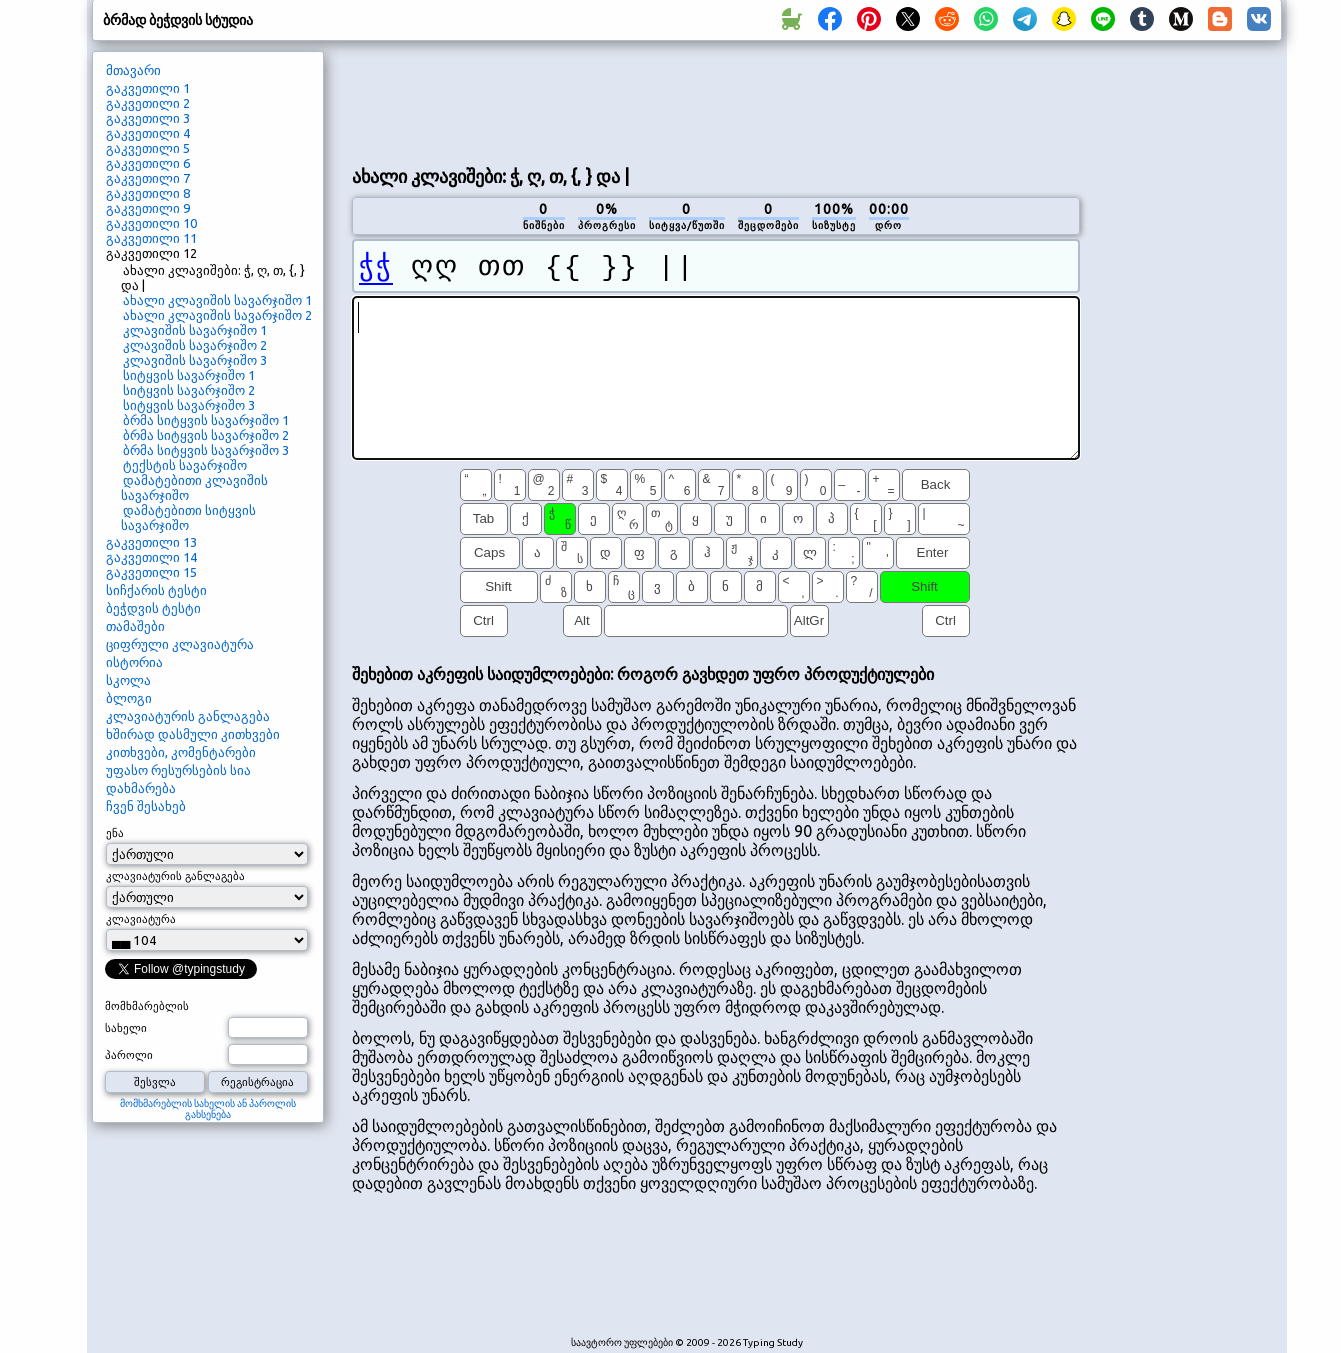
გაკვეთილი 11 (151, 238)
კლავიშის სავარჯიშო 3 (195, 360)
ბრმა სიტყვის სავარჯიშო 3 (206, 450)
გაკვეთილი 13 (151, 542)
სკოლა (128, 680)
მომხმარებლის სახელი (147, 1017)
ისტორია (134, 662)
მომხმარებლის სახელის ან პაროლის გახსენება (208, 1109)
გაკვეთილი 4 (148, 133)
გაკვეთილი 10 (151, 223)
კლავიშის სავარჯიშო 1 (195, 330)
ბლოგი (129, 698)
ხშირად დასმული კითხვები (193, 734)
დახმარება (141, 788)
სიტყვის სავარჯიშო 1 (189, 375)
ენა (115, 833)
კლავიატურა (141, 919)
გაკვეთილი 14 (151, 557)
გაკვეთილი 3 (148, 118)
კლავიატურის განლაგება (188, 716)
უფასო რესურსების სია (178, 770)
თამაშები (135, 626)
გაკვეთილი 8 (148, 193)
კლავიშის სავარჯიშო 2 (195, 345)
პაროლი (129, 1055)
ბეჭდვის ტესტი (153, 608)
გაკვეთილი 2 (148, 103)
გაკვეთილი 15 (151, 572)
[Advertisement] (716, 101)
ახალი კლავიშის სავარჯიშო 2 (217, 315)
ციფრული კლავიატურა (180, 644)
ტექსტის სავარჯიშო (185, 465)
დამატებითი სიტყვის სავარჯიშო (188, 517)
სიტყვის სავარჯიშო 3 (189, 405)
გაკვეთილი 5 (148, 148)
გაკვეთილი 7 (148, 178)
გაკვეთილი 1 (148, 88)
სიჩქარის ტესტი (156, 590)
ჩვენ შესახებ (146, 806)
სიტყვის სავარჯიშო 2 (189, 390)
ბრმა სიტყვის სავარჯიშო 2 (206, 435)
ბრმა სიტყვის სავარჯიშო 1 (206, 420)
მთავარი (133, 70)
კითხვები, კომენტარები (181, 752)
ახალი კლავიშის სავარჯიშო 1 (217, 300)
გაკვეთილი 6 (148, 163)
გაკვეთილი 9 (148, 208)
